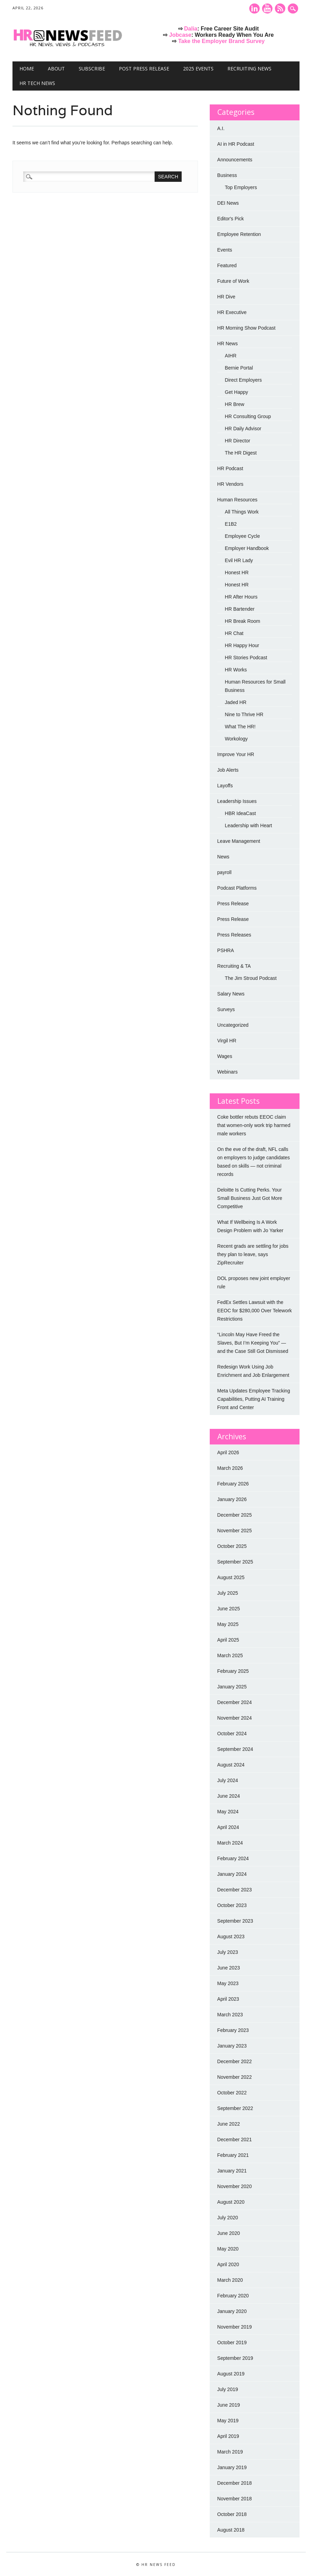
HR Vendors (230, 484)
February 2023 (233, 2030)
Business (227, 175)
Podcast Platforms (237, 888)
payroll (224, 872)
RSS (280, 8)
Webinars (227, 1072)
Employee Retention (239, 234)
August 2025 (231, 1577)
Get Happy (236, 392)
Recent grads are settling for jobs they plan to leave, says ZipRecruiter (252, 1254)
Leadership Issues (237, 801)
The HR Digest (241, 453)
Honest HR (237, 572)
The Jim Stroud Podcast (251, 978)
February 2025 (233, 1671)
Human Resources (237, 499)
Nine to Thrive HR (244, 714)
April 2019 (228, 2436)
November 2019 (234, 2327)
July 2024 (227, 1780)
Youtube (267, 8)
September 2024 (235, 1749)
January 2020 (232, 2311)
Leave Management (238, 841)
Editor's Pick (230, 218)
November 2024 (234, 1718)
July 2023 (227, 1952)
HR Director (237, 440)
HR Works (236, 669)
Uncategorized (233, 1025)
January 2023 (232, 2046)
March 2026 (230, 1468)
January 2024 (232, 1874)
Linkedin (254, 8)
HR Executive (232, 312)
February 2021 (233, 2155)
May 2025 (228, 1624)
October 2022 (232, 2092)
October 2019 (232, 2342)
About (56, 68)
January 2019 (232, 2467)
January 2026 (232, 1499)
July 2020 (227, 2217)
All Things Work (242, 512)
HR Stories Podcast (246, 657)
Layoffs (225, 785)
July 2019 (227, 2389)
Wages (224, 1056)
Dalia (190, 29)
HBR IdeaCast (240, 813)
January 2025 (232, 1686)
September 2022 (235, 2108)
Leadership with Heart (248, 825)
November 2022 (234, 2077)
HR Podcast (230, 468)
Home (26, 68)
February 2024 (233, 1858)
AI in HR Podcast (235, 144)
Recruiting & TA (234, 966)
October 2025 (232, 1546)
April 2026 (228, 1452)
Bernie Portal (239, 368)
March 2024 (230, 1843)
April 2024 (228, 1827)
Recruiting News (249, 68)
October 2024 (232, 1733)
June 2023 (228, 1968)
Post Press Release (144, 68)
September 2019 (235, 2358)
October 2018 (232, 2514)
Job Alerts (228, 770)
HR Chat (234, 633)
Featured (227, 265)
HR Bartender (240, 609)
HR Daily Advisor (243, 428)
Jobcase (180, 35)
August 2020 (231, 2202)
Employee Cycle (242, 536)
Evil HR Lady (239, 560)
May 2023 (228, 1983)
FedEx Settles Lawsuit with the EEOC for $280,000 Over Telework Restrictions (254, 1310)
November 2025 (234, 1530)
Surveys (226, 1009)
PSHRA (225, 950)
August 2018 (231, 2530)
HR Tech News (37, 83)
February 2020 (233, 2295)
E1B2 (231, 524)
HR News (227, 343)
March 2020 (230, 2280)
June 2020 (228, 2233)
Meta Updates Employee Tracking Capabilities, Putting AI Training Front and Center (253, 1399)
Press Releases (234, 935)
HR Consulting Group (248, 416)
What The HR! (240, 726)
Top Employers (241, 187)
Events (224, 250)
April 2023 (228, 1999)
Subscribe (92, 68)
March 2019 (230, 2452)
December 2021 (234, 2139)
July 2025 (227, 1593)
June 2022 (228, 2124)
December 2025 (234, 1515)
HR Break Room (242, 621)
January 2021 (232, 2171)
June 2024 (228, 1796)
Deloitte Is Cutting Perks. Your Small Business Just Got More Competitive (250, 1198)
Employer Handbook (247, 548)
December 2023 (234, 1889)
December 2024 (234, 1702)
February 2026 (233, 1483)
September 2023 (235, 1921)
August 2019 (231, 2373)
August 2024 (231, 1765)
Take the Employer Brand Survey (221, 41)
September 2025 (235, 1562)
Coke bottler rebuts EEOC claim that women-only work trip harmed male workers (254, 1125)
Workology (236, 739)
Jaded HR (235, 702)
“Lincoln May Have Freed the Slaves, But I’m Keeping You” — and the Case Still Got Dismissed (252, 1343)
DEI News (228, 203)
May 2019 (228, 2420)
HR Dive (226, 296)
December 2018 (234, 2483)
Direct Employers (243, 380)
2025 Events (198, 68)
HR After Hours (241, 597)
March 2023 (230, 2014)
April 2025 (228, 1640)
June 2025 (228, 1608)
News (223, 856)
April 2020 (228, 2264)
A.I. (221, 128)
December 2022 (234, 2061)
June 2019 (228, 2405)
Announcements (234, 159)
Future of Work (233, 281)
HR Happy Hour (242, 645)
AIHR (230, 355)
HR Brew (234, 404)
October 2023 (232, 1905)
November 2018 (234, 2498)
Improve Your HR (235, 754)
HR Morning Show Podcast (246, 328)
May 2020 (228, 2249)
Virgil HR (226, 1040)
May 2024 (228, 1811)
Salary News (231, 994)
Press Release (233, 903)
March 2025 (230, 1655)
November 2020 (234, 2186)
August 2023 (231, 1936)
